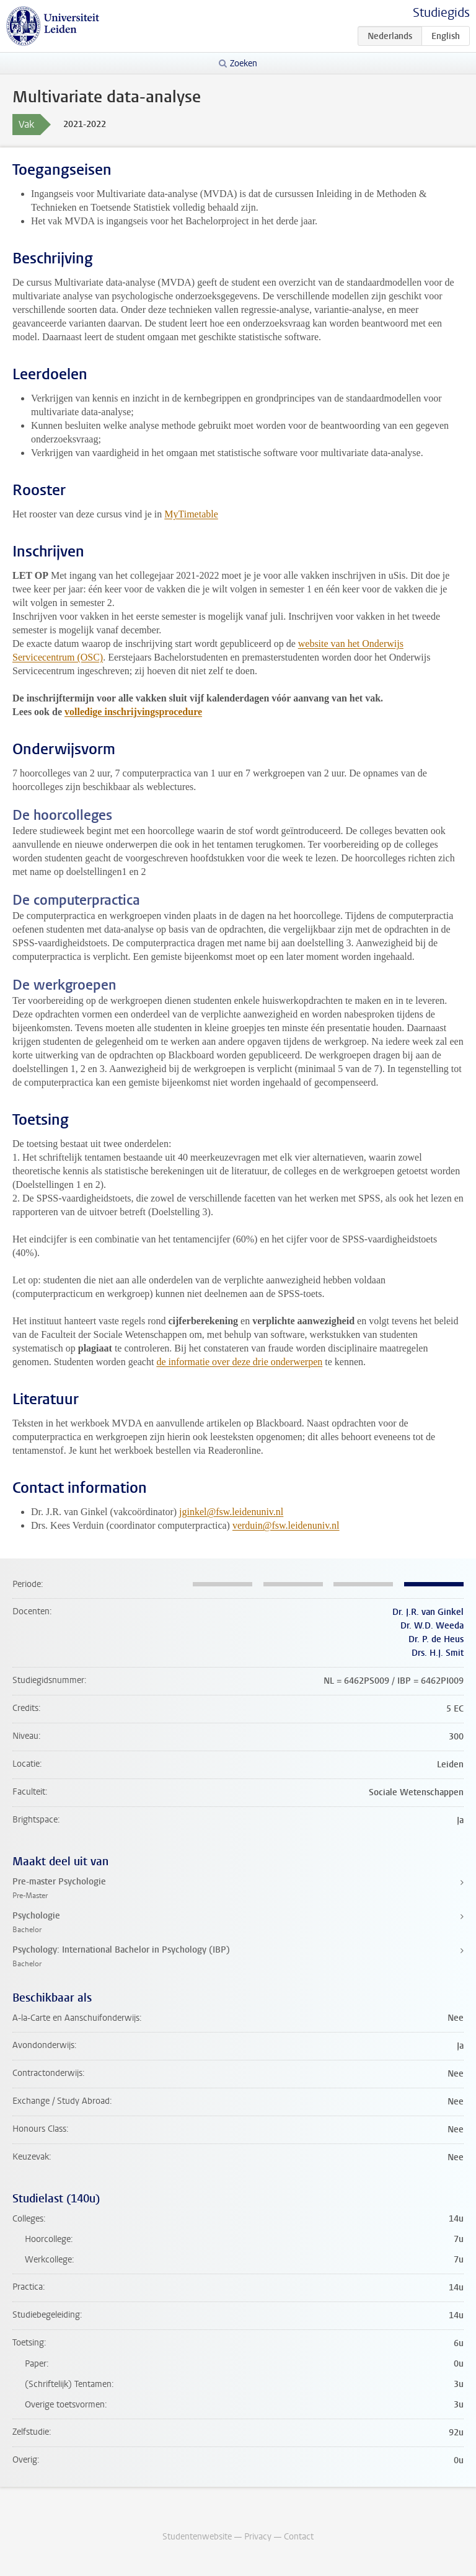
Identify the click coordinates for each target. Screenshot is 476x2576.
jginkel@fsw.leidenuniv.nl (231, 1511)
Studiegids (441, 12)
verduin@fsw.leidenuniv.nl (286, 1525)
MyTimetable (191, 514)
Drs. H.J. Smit (438, 1653)
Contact (299, 2537)
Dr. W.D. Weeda (432, 1626)
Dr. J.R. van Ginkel (428, 1612)
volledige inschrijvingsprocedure (133, 711)
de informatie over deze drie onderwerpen (239, 1361)
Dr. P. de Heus (436, 1639)
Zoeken (243, 63)
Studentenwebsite (197, 2537)
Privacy (257, 2537)
